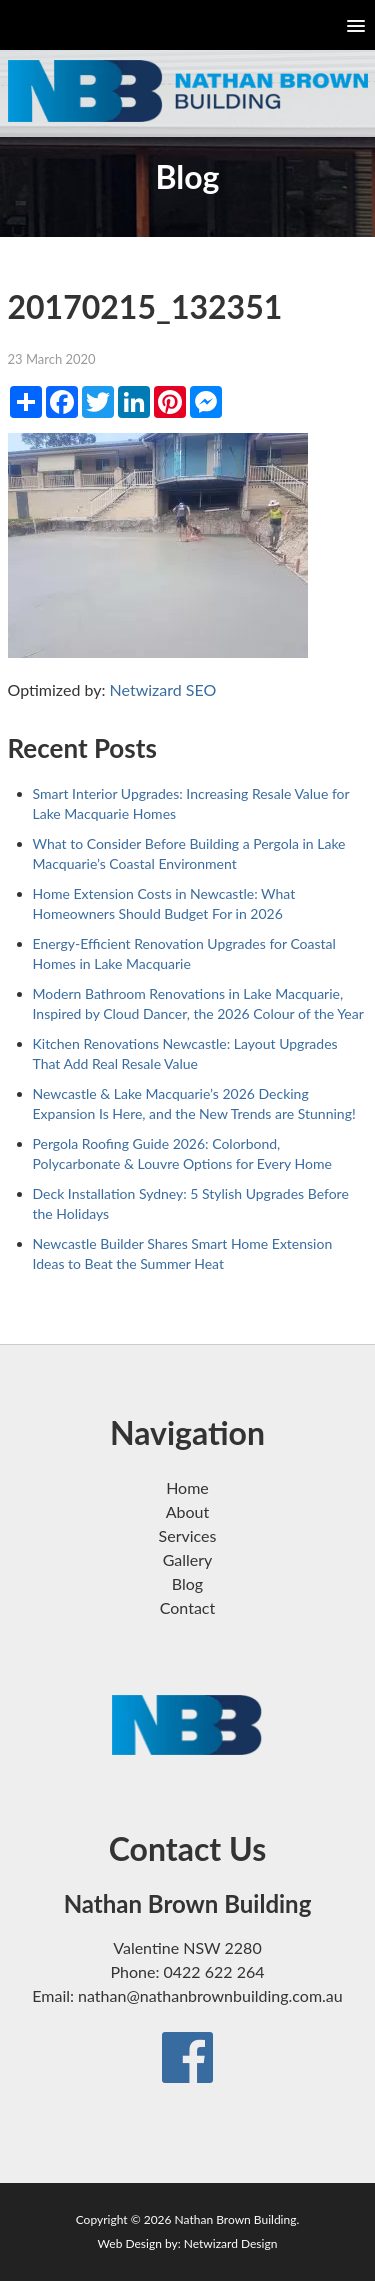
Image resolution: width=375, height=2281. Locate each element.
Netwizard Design (231, 2243)
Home (187, 1487)
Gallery (188, 1559)
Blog (187, 1583)
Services (188, 1535)
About (188, 1511)
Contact (187, 1607)
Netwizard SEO (163, 689)
